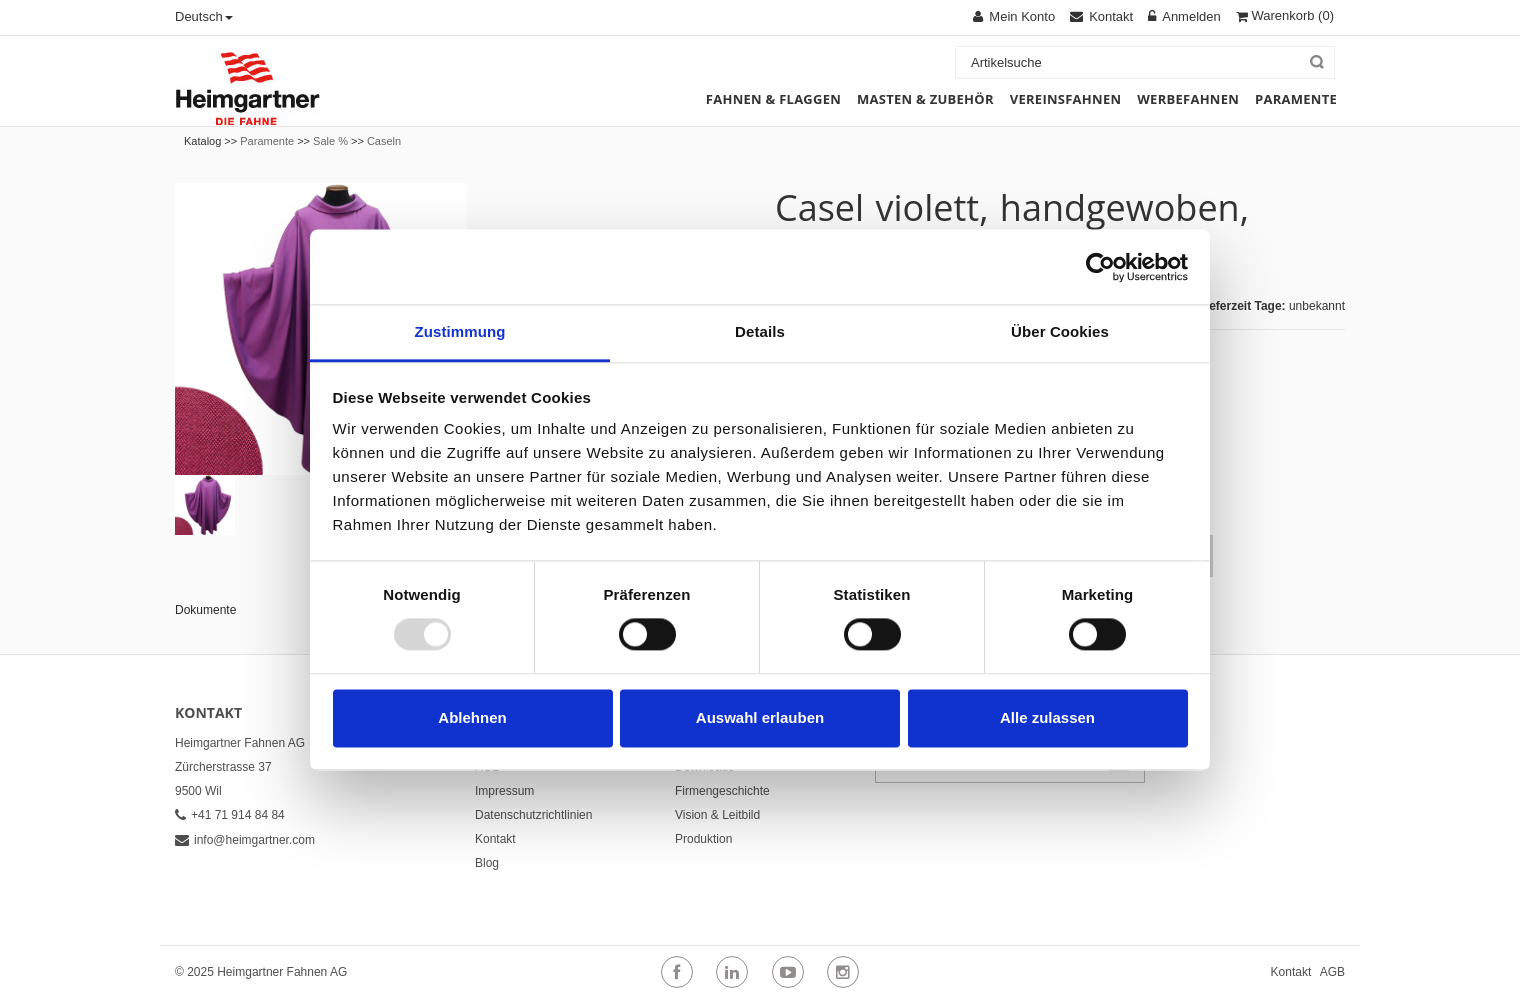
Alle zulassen (1047, 717)
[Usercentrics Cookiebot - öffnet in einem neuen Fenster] (1100, 267)
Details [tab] (760, 331)
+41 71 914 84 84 (230, 815)
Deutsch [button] (204, 16)
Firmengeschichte (722, 791)
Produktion (703, 839)
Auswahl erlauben (760, 717)
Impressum (504, 791)
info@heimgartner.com (245, 840)
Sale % (330, 141)
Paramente (267, 141)
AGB (1332, 972)
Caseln (384, 141)
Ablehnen (472, 717)
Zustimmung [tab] (460, 331)
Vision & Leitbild (717, 815)
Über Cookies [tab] (1060, 331)
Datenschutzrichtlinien (533, 815)
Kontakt (495, 839)
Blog (487, 863)
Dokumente (205, 610)
